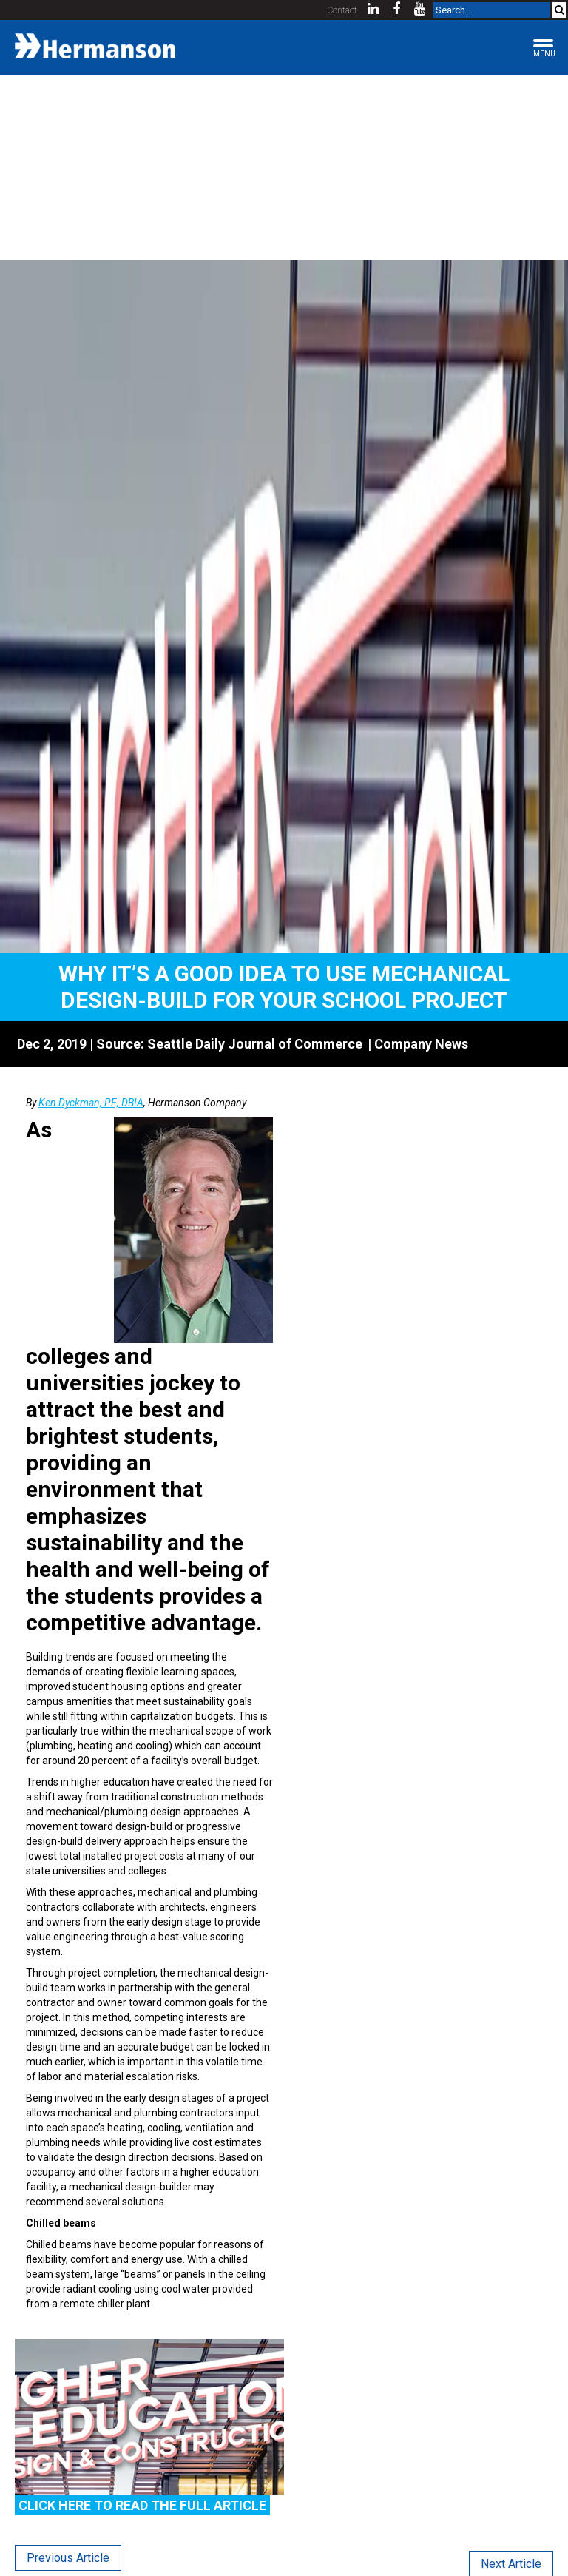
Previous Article (68, 2558)
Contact (342, 10)
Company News (421, 1044)
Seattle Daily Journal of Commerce (254, 1044)
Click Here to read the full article (142, 2505)
